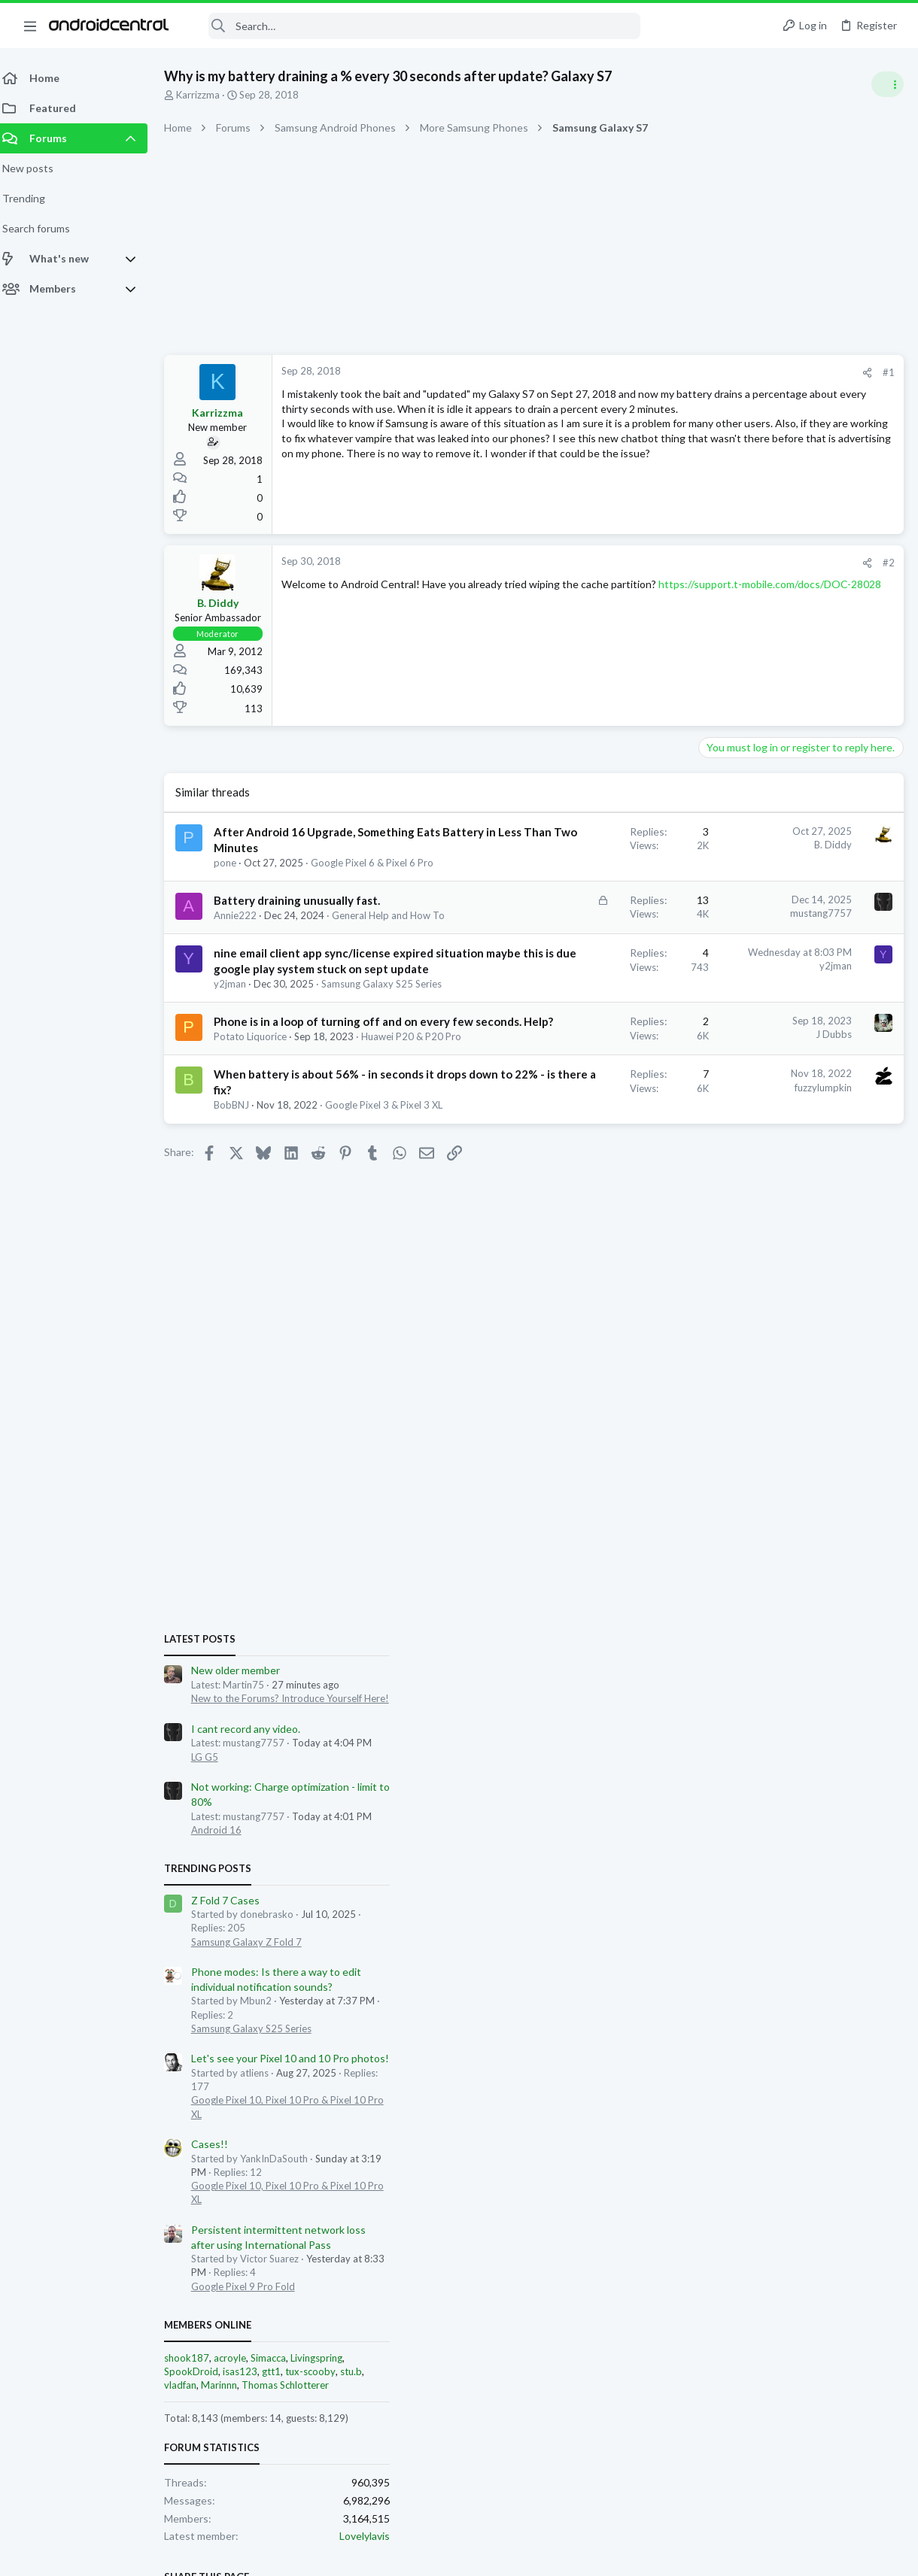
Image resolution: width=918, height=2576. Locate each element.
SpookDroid (704, 1546)
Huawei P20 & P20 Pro (278, 1202)
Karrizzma (207, 95)
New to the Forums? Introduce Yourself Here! (803, 873)
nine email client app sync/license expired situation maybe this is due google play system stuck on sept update (293, 1043)
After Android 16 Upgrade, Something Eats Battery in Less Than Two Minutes (293, 847)
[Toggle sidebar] (887, 84)
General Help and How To (279, 974)
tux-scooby (823, 1546)
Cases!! (722, 1318)
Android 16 (729, 1005)
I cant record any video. (758, 903)
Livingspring (830, 1533)
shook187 (699, 1533)
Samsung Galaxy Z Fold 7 (759, 1117)
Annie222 (244, 960)
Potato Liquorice (259, 1188)
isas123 (753, 1546)
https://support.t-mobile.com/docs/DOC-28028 (449, 599)
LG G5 (717, 932)
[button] (30, 25)
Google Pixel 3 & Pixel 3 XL (281, 1315)
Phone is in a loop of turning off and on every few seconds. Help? (287, 1157)
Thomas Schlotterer (798, 1561)
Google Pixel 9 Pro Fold (756, 1461)
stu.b (864, 1546)
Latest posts (713, 814)
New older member (748, 845)
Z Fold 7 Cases (738, 1075)
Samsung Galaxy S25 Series (283, 1104)
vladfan (693, 1561)
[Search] (414, 26)
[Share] (626, 373)
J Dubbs (592, 1154)
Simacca (781, 1533)
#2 (647, 563)
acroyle (743, 1533)
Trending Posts (720, 1043)
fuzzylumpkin (581, 1252)
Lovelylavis (878, 1711)
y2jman (239, 1090)
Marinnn (732, 1561)
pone (234, 878)
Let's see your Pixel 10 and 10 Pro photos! (803, 1233)
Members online (720, 1500)
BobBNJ (240, 1302)
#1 (647, 372)
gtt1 (784, 1546)
